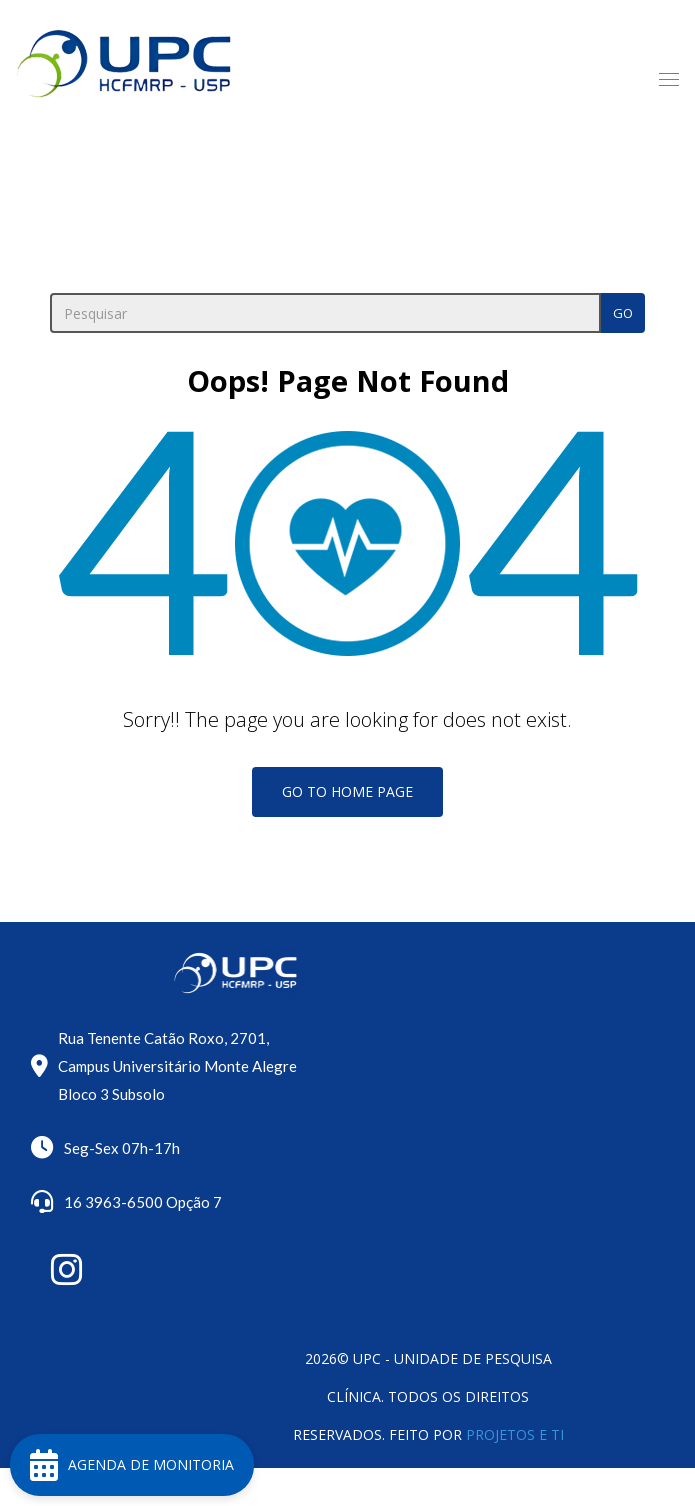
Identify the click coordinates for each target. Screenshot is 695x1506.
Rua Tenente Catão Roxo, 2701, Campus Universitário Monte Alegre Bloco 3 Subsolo (177, 1066)
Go (623, 313)
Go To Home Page (347, 791)
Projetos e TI (515, 1434)
